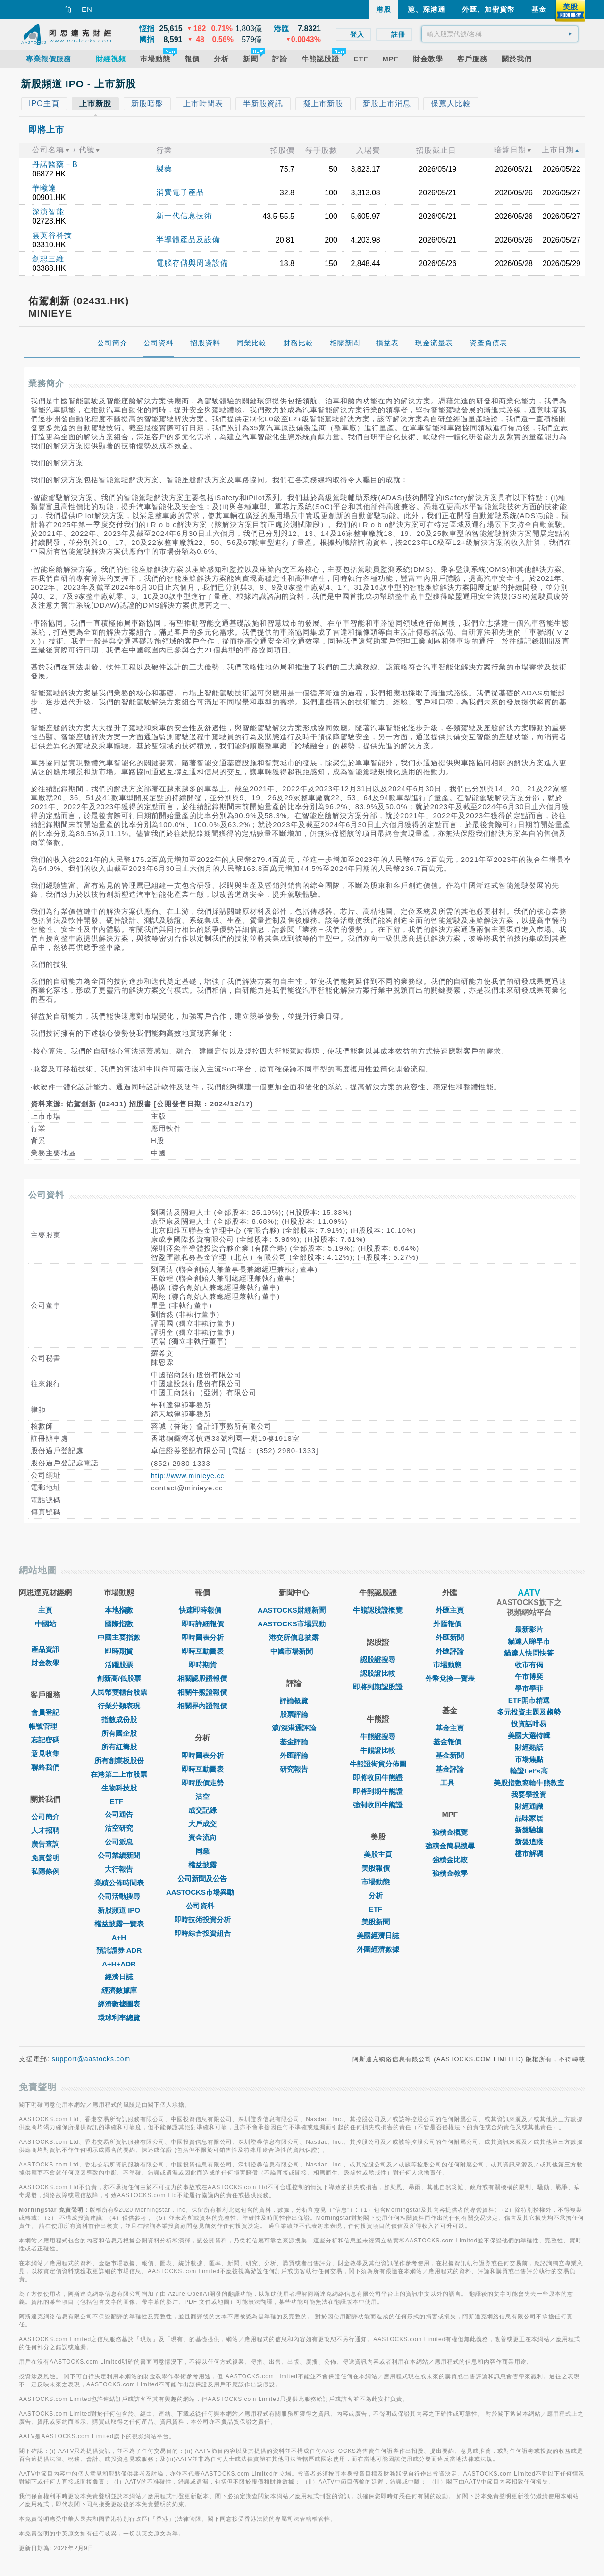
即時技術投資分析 (202, 1919)
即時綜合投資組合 (202, 1933)
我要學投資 (528, 1794)
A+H (119, 1937)
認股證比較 (377, 1673)
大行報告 (119, 1869)
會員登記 (45, 1712)
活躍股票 (119, 1665)
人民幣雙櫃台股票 (119, 1692)
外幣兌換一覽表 (450, 1678)
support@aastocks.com (91, 2059)
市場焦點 (529, 1759)
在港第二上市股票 (119, 1774)
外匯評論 (294, 1755)
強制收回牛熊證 (378, 1805)
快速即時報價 (202, 1610)
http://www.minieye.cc (188, 1476)
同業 (202, 1851)
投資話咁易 (528, 1724)
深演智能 (48, 212)
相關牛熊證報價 (202, 1692)
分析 (378, 1895)
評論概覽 (294, 1701)
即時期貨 (119, 1651)
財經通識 (529, 1806)
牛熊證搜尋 (377, 1736)
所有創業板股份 (119, 1760)
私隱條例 (45, 1871)
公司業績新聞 (119, 1855)
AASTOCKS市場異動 (202, 1892)
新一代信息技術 (184, 216)
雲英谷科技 (52, 235)
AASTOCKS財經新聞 (294, 1610)
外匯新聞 (450, 1637)
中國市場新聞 (294, 1651)
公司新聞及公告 (202, 1878)
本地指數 (119, 1610)
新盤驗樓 (529, 1830)
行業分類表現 (119, 1706)
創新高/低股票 (119, 1678)
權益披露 (202, 1865)
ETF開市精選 (529, 1700)
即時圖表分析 (202, 1637)
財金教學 (45, 1663)
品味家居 (529, 1818)
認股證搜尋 (377, 1660)
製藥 (164, 169)
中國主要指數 (119, 1637)
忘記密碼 (45, 1740)
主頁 (45, 1610)
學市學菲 (529, 1688)
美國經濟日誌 (378, 1936)
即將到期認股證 (378, 1687)
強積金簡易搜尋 (450, 1846)
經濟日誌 (119, 1977)
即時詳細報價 (202, 1624)
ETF (119, 1802)
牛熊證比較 (377, 1750)
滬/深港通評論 (294, 1728)
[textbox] (500, 34)
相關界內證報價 (202, 1706)
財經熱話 (529, 1747)
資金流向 (202, 1837)
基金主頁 (450, 1728)
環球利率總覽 (119, 2018)
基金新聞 (450, 1755)
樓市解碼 (529, 1853)
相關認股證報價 (202, 1678)
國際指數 (119, 1624)
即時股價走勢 (202, 1783)
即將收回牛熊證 (378, 1777)
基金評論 (294, 1742)
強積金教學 (450, 1873)
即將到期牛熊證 (378, 1791)
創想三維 (48, 259)
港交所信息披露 (294, 1637)
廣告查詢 (45, 1844)
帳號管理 (45, 1726)
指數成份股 (119, 1719)
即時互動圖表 (202, 1651)
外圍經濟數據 (378, 1949)
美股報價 (377, 1868)
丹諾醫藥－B (55, 164)
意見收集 (45, 1753)
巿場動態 (449, 1665)
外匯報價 (449, 1624)
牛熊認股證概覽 (378, 1610)
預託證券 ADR (119, 1950)
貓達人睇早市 (529, 1641)
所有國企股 (119, 1733)
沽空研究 (119, 1828)
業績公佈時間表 (119, 1883)
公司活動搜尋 (119, 1896)
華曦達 (44, 188)
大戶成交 (202, 1824)
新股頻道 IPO (119, 1910)
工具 (449, 1783)
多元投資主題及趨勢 (529, 1712)
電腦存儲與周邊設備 (192, 263)
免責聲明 (45, 1858)
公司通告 (119, 1814)
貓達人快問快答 (529, 1653)
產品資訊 (45, 1649)
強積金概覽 (450, 1832)
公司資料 (202, 1906)
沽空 (202, 1796)
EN (87, 9)
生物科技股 (119, 1788)
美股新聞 (377, 1922)
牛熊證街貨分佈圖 (378, 1764)
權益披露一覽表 (119, 1924)
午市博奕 (529, 1677)
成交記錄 (202, 1810)
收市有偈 (529, 1665)
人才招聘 (45, 1830)
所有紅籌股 (119, 1747)
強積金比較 (450, 1860)
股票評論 (294, 1714)
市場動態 (377, 1882)
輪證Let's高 (528, 1771)
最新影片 (529, 1629)
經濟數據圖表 (119, 2004)
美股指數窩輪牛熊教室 (529, 1783)
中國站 (45, 1624)
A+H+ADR (119, 1964)
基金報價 (449, 1742)
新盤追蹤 (529, 1842)
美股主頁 (378, 1854)
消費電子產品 (180, 192)
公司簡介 (45, 1817)
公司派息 (119, 1842)
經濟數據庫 (119, 1990)
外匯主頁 (450, 1610)
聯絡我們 (45, 1767)
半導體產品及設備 (188, 239)
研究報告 (294, 1769)
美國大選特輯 (529, 1735)
